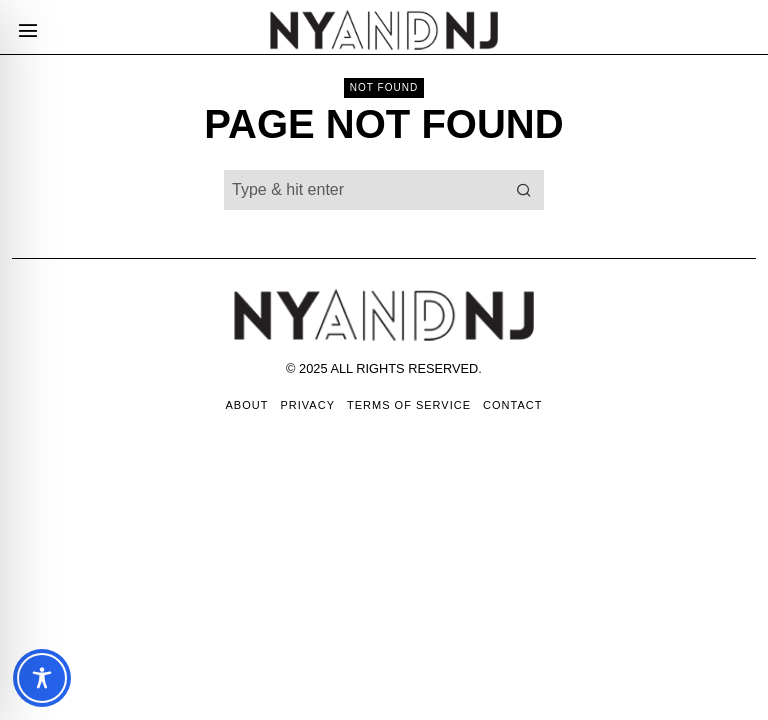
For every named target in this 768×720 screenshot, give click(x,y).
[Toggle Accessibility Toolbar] (42, 678)
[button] (524, 190)
